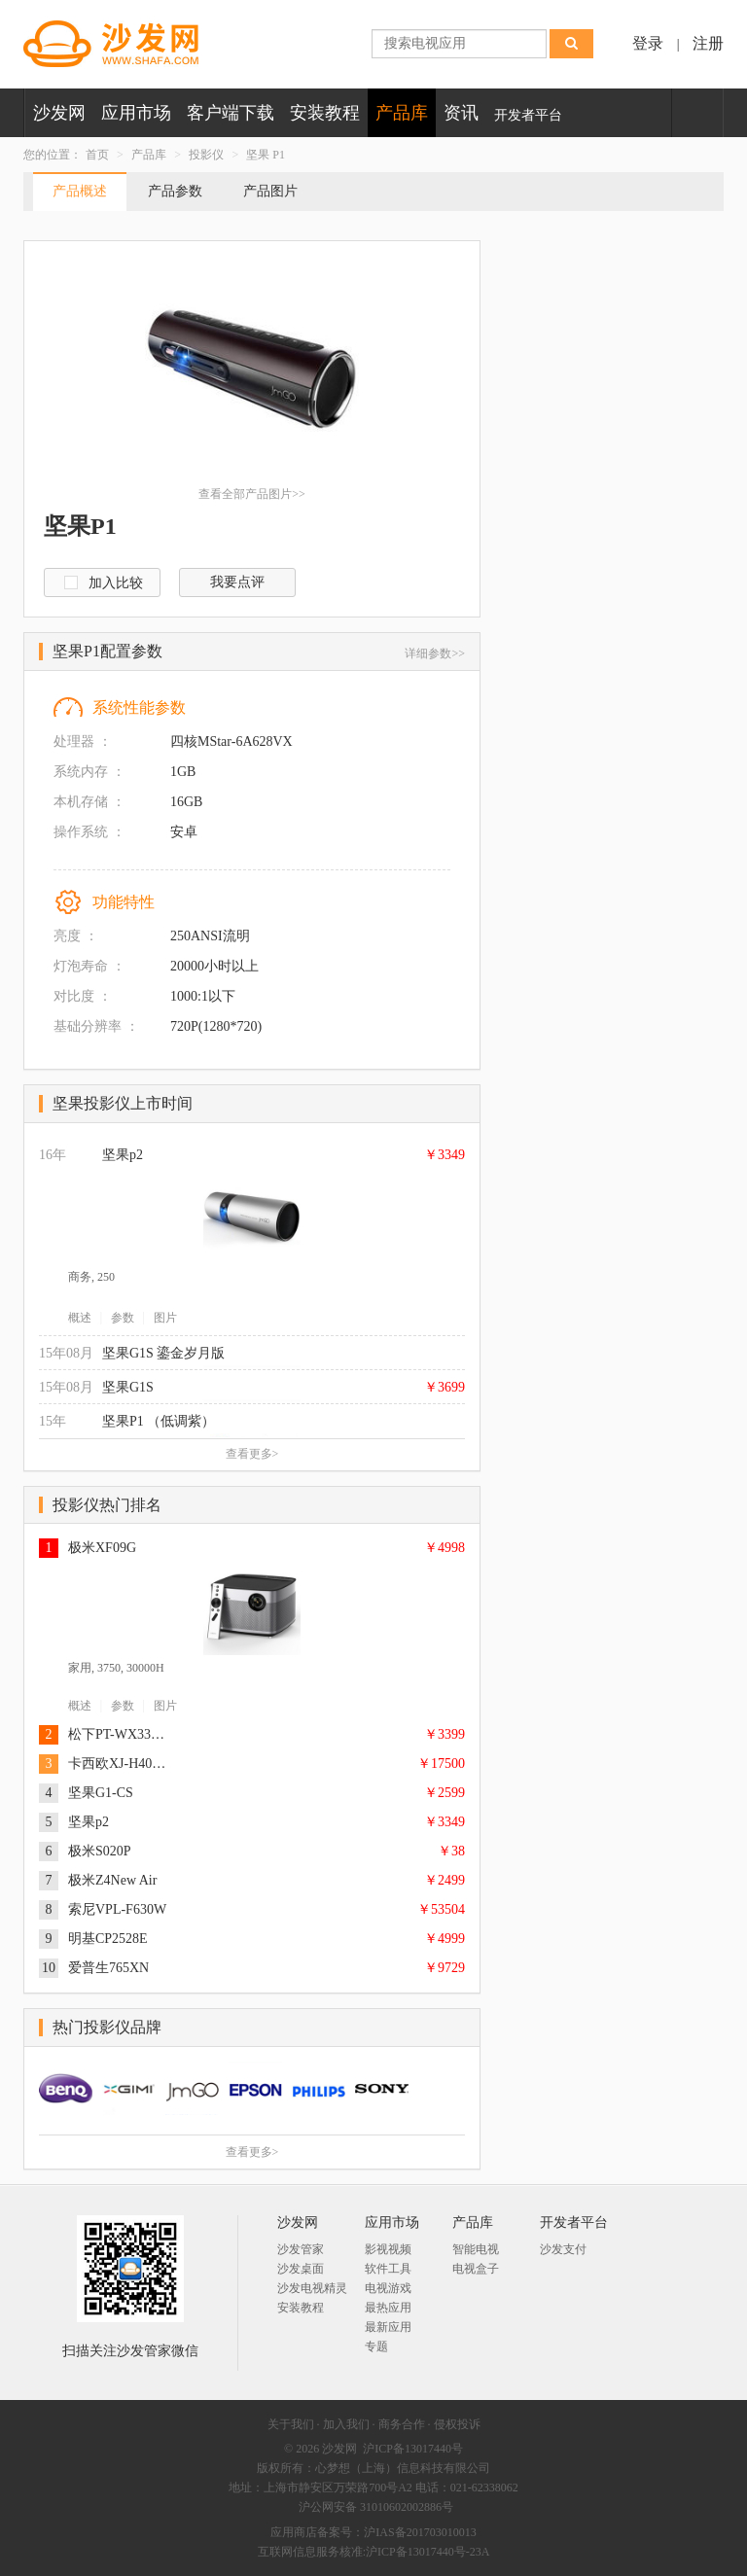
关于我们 (290, 2424)
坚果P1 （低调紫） (158, 1421)
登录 (647, 43)
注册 (708, 43)
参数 (122, 1317)
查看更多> (252, 1454)
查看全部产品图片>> (251, 494)
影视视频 (388, 2249)
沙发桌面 (300, 2269)
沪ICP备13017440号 (413, 2448)
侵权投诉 (457, 2424)
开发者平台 (528, 115)
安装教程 (325, 113)
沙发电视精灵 (312, 2288)
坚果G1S (128, 1387)
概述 (79, 1317)
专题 (376, 2346)
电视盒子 (475, 2269)
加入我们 (346, 2424)
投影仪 (206, 154)
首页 (97, 154)
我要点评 (237, 582)
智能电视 (475, 2249)
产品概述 (80, 191)
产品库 (401, 113)
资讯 (461, 113)
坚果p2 (122, 1154)
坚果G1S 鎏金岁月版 (163, 1353)
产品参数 (175, 191)
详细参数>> (435, 653)
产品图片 (270, 191)
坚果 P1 (265, 154)
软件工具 (388, 2269)
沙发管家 (300, 2249)
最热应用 (388, 2307)
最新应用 (388, 2327)
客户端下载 (230, 113)
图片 (165, 1317)
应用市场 (136, 113)
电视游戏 (388, 2288)
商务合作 (401, 2424)
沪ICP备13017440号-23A (427, 2551)
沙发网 (59, 113)
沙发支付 (563, 2249)
